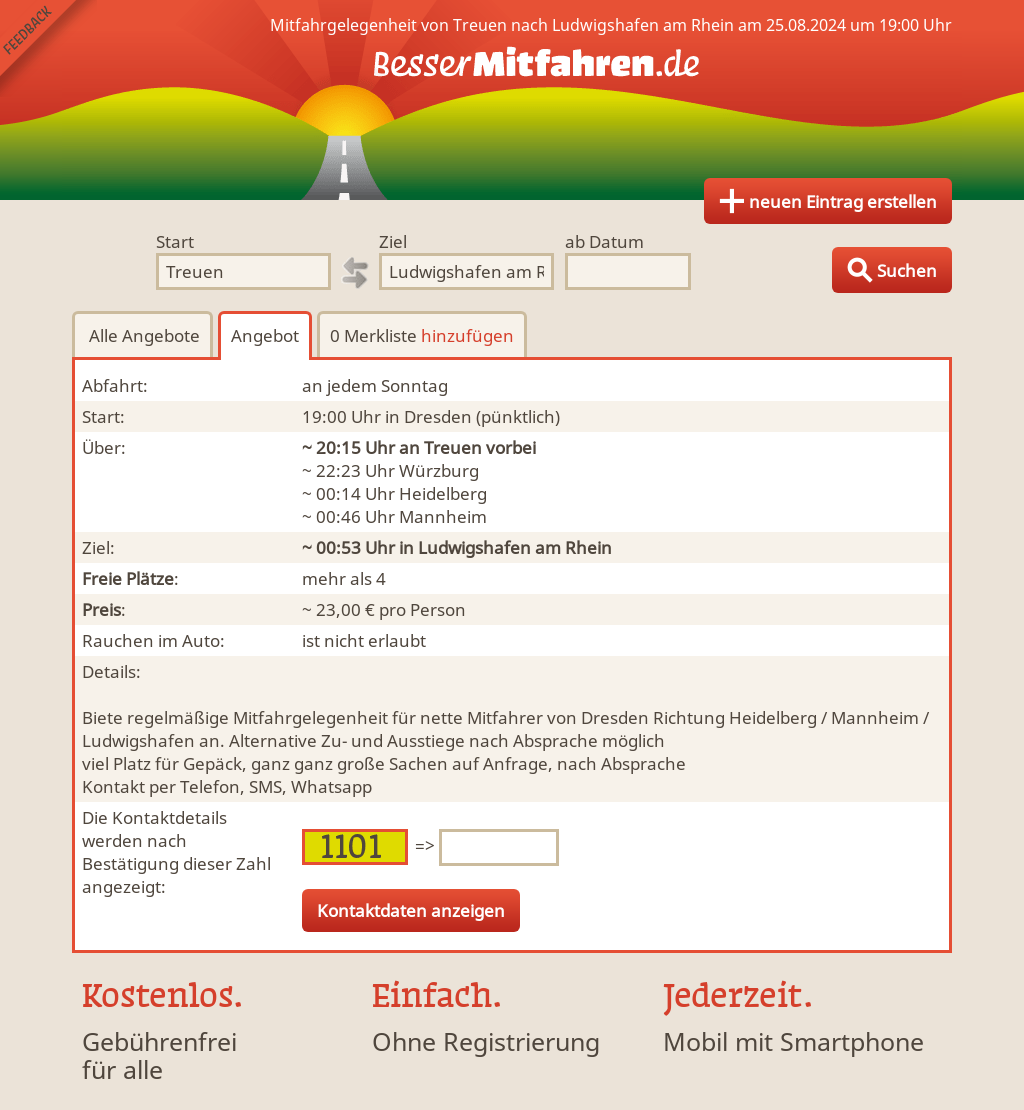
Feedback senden (48, 48)
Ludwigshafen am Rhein (515, 547)
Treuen (453, 447)
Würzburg (439, 470)
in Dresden (428, 416)
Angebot (265, 335)
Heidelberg (443, 493)
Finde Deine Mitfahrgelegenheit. (512, 100)
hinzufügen (467, 335)
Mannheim (443, 516)
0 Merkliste (422, 335)
